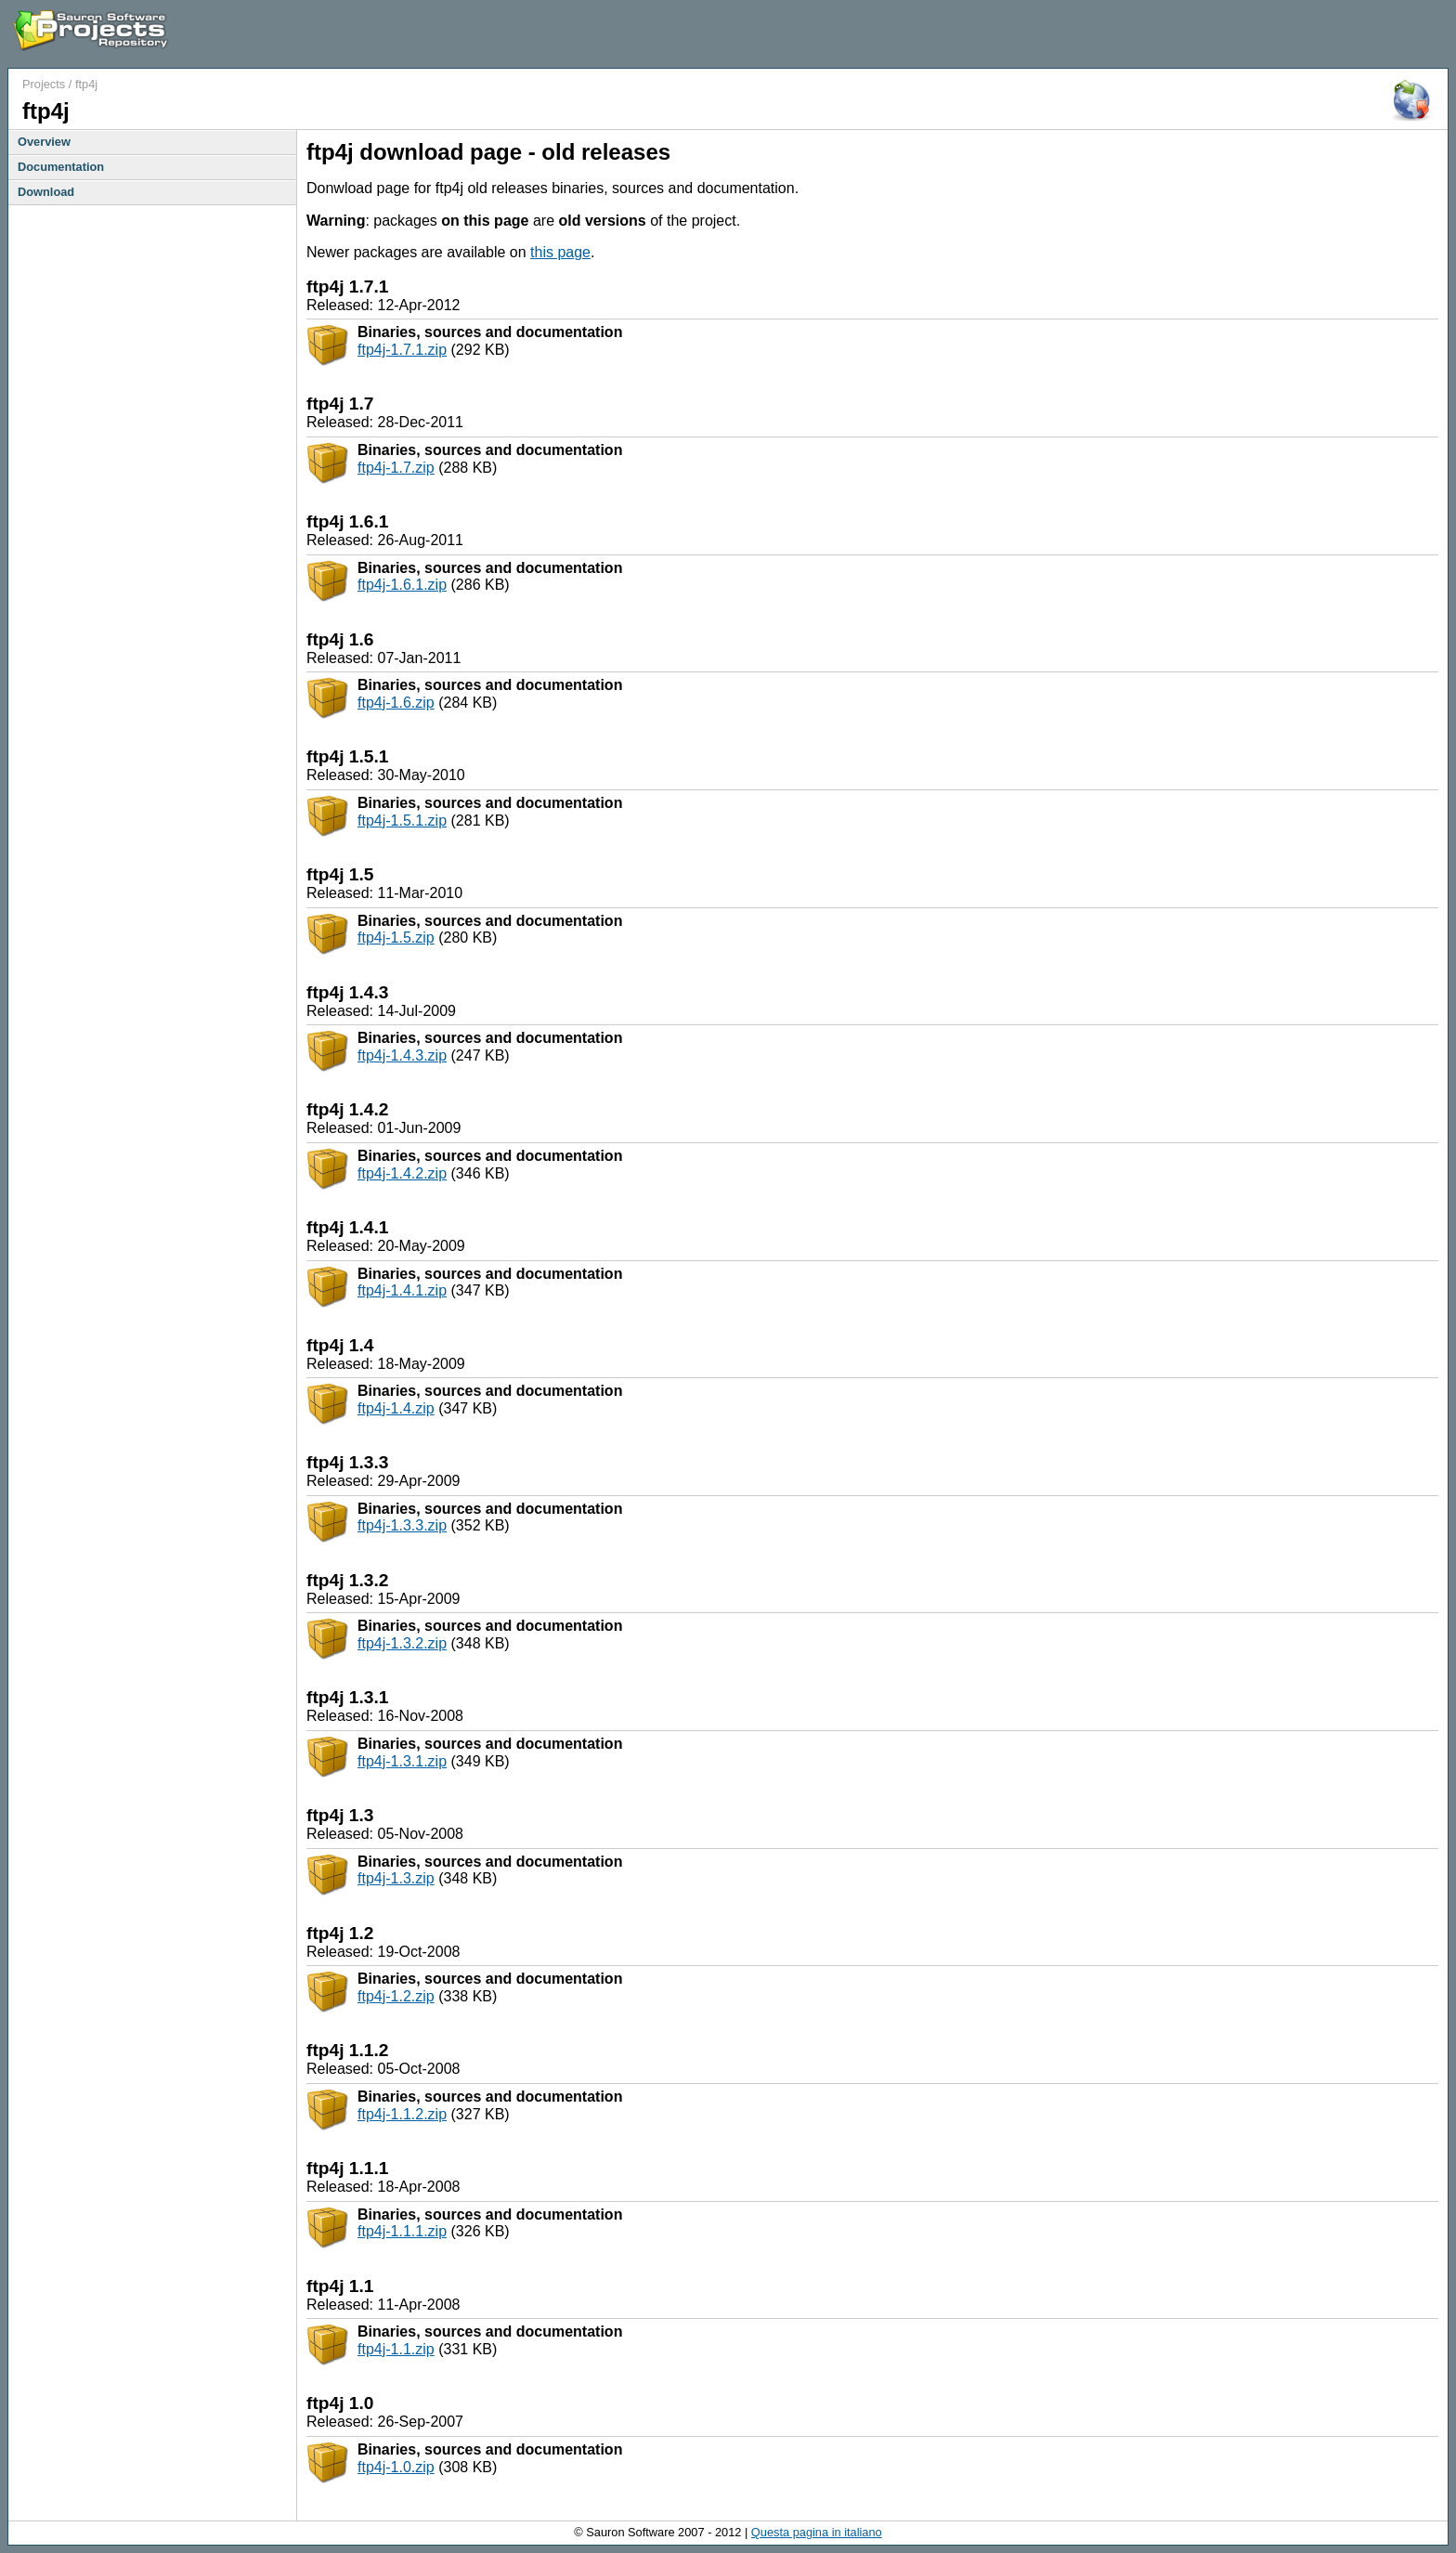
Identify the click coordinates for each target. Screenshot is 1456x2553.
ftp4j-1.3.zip (396, 1878)
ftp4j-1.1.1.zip (402, 2231)
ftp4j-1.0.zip (396, 2467)
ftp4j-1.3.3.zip (402, 1525)
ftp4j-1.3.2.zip (402, 1643)
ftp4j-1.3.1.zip (402, 1761)
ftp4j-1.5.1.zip (402, 820)
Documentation (61, 167)
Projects (43, 84)
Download (46, 192)
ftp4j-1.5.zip (396, 937)
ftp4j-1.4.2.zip (402, 1173)
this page (560, 252)
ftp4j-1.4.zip (396, 1408)
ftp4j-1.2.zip (396, 1996)
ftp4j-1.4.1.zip (402, 1290)
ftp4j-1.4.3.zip (402, 1055)
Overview (44, 142)
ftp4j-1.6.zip (396, 702)
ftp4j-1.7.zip (396, 467)
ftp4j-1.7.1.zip (402, 350)
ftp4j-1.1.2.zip (402, 2114)
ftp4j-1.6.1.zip (402, 585)
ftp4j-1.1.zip (396, 2349)
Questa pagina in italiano (816, 2532)
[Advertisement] (1231, 35)
